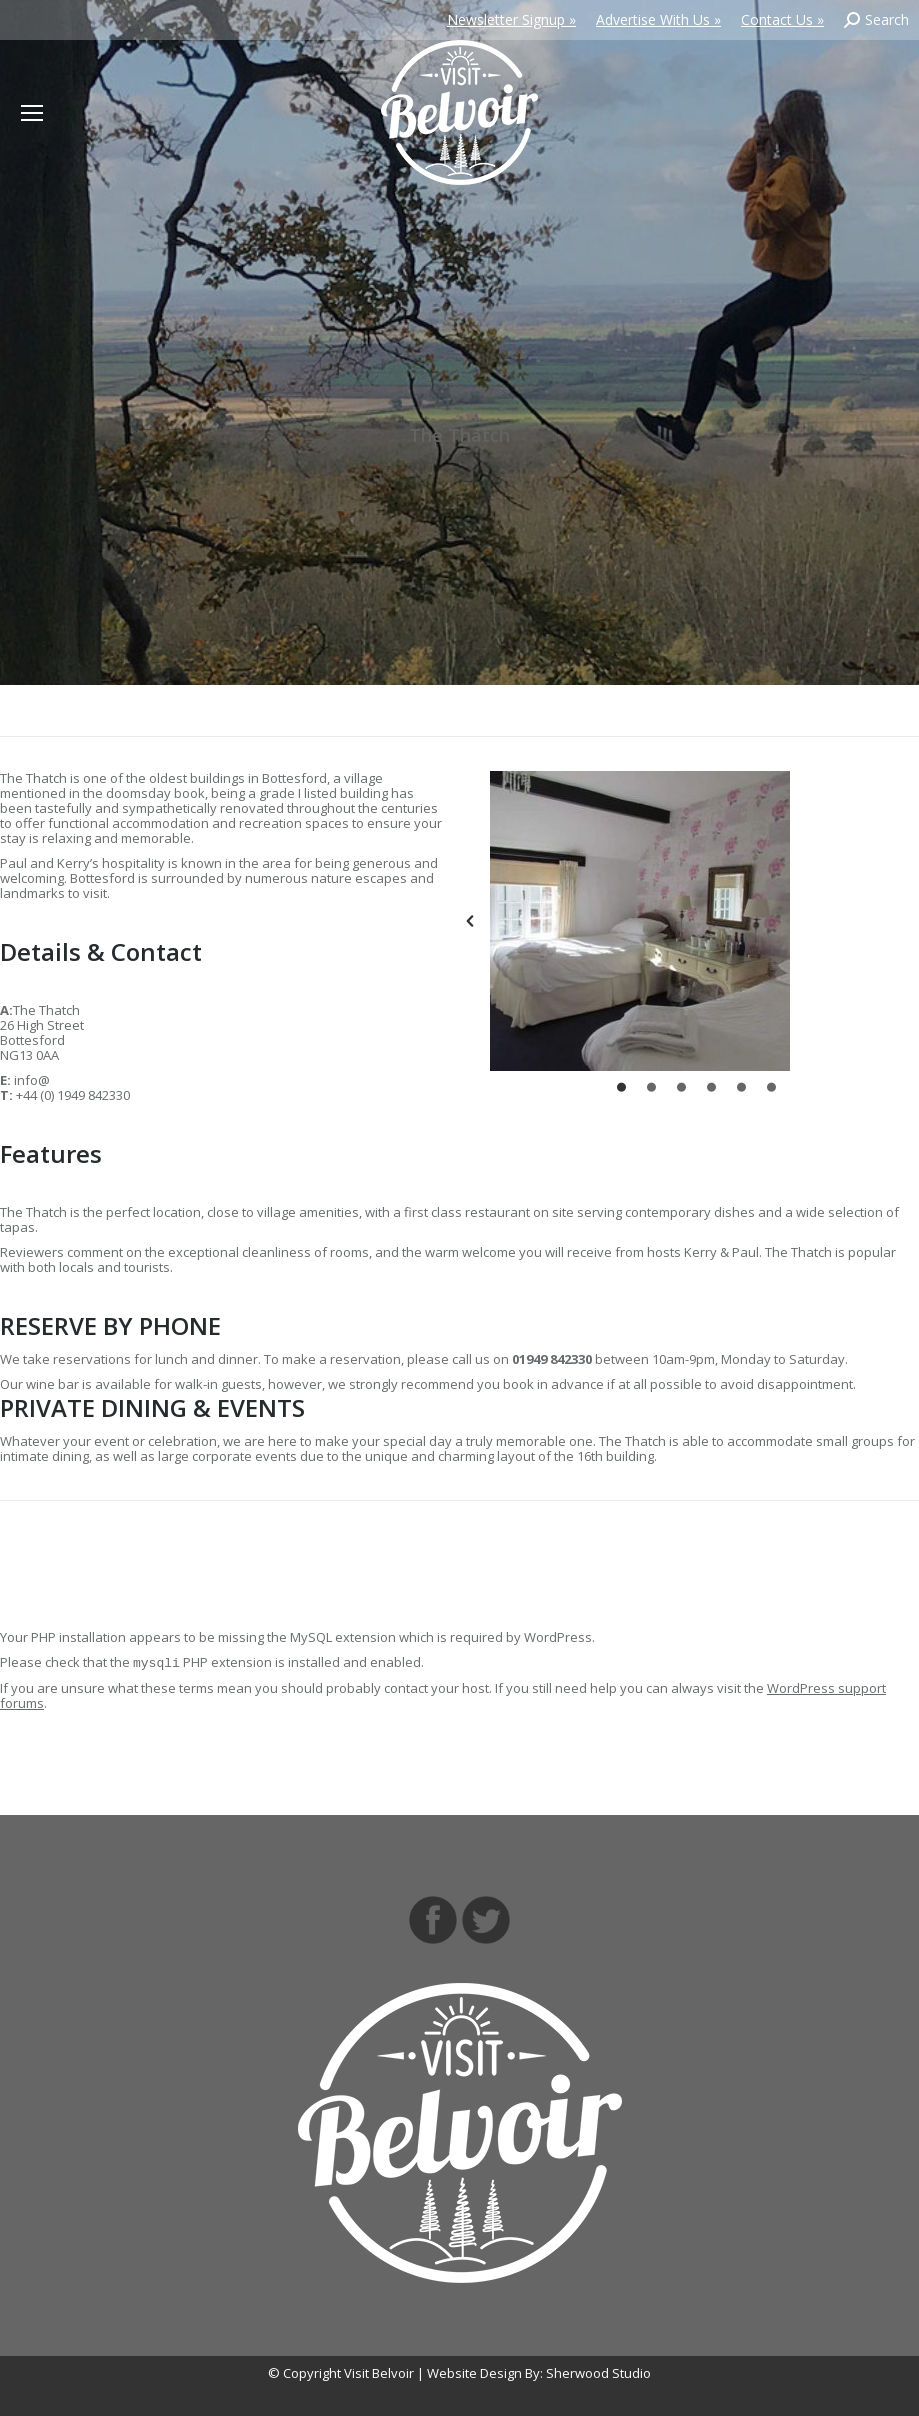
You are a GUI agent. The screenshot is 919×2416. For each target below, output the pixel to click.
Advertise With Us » (658, 19)
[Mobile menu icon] (32, 113)
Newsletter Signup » (511, 19)
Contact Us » (782, 19)
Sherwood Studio (598, 2373)
